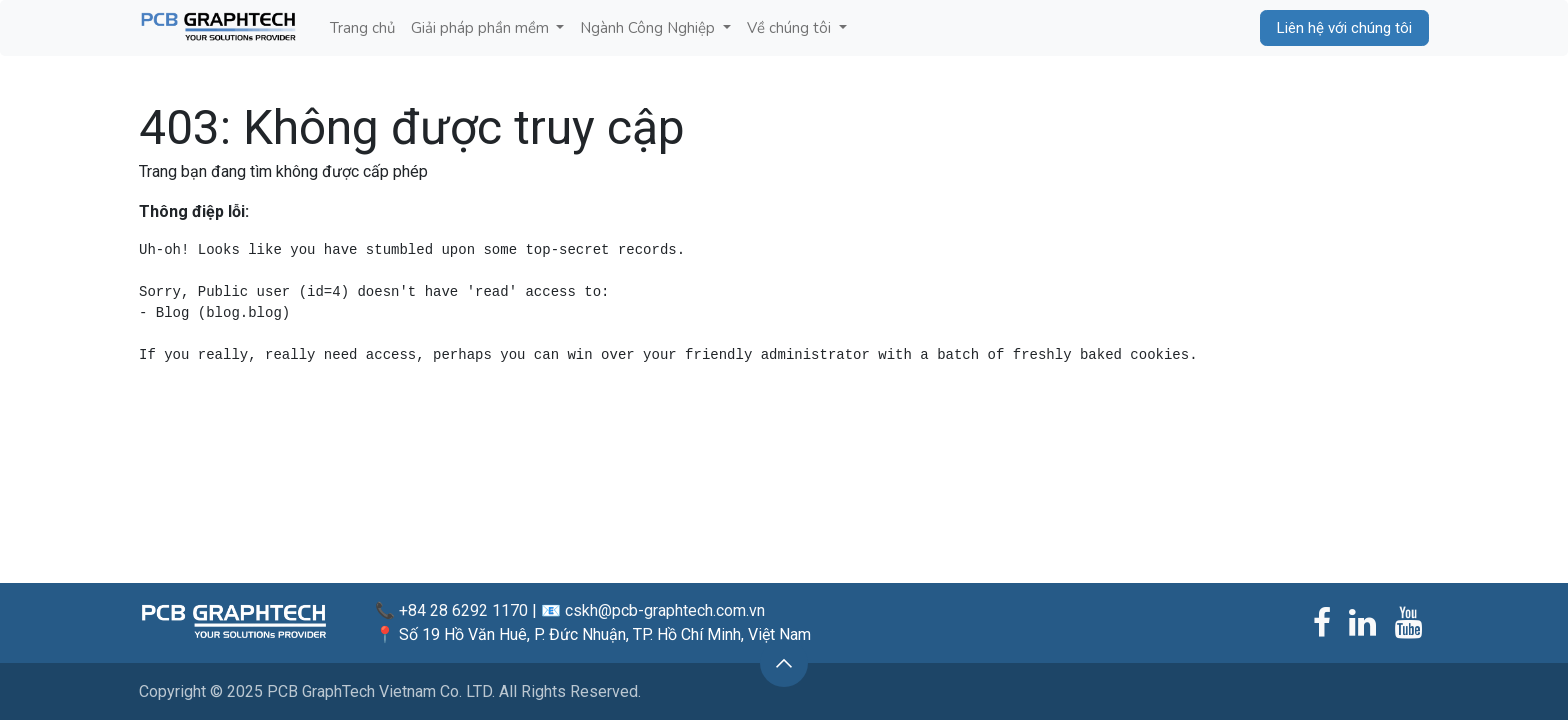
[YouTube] (1408, 623)
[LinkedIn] (1362, 623)
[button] (784, 663)
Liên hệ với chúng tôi (1344, 28)
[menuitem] (362, 28)
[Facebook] (1322, 623)
